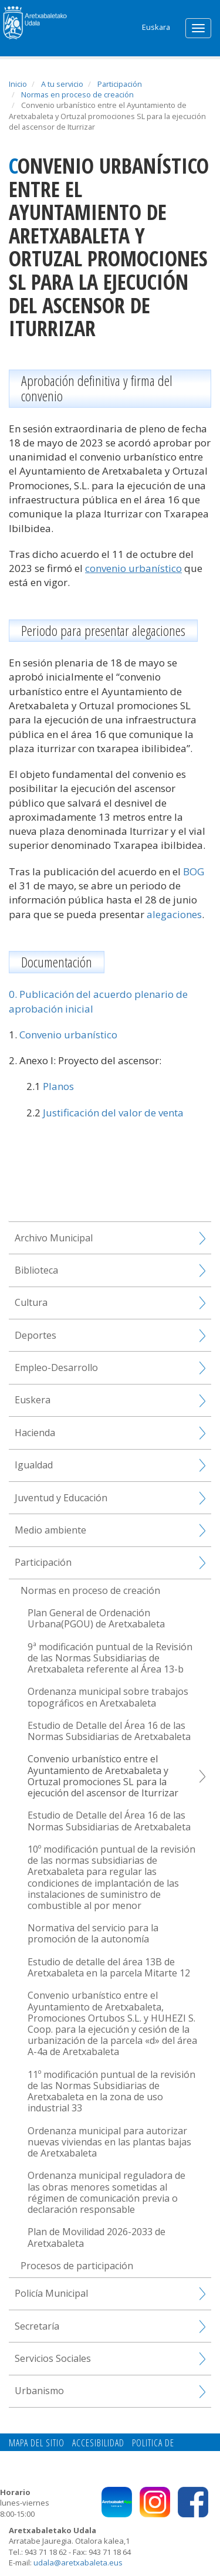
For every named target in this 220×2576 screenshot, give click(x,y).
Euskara (156, 27)
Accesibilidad (98, 2442)
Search (126, 25)
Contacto (67, 2456)
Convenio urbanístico (68, 1034)
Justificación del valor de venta (113, 1112)
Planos (58, 1086)
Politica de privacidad (136, 2456)
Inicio (18, 84)
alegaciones (174, 914)
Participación (119, 84)
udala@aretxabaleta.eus (78, 2562)
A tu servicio (62, 84)
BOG (193, 871)
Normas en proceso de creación (77, 94)
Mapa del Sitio (37, 2442)
